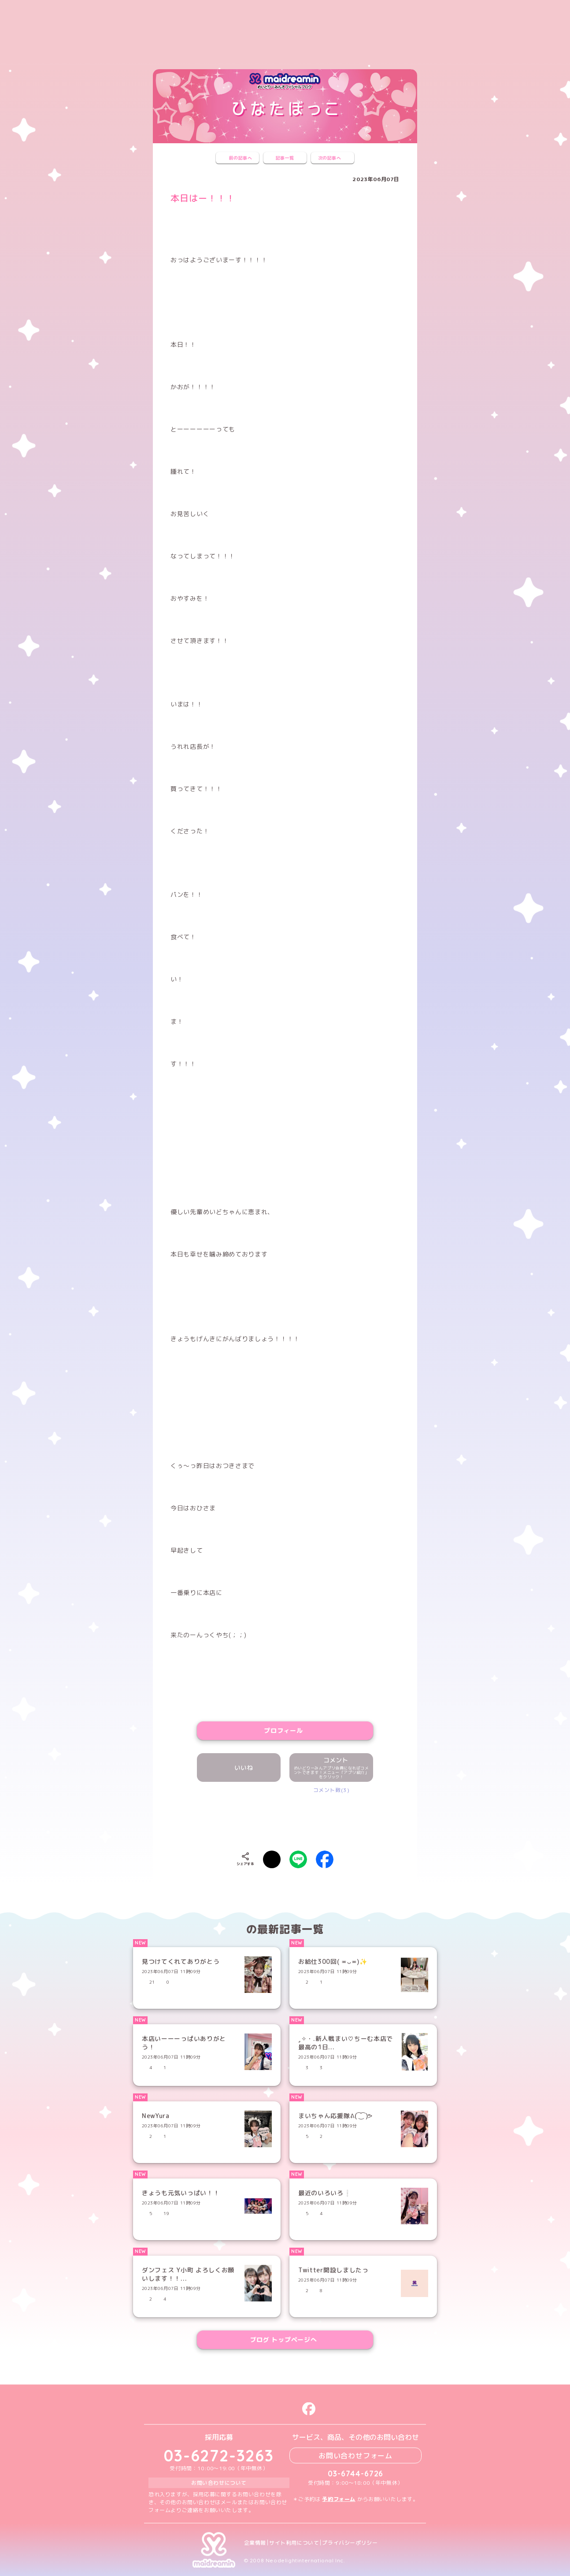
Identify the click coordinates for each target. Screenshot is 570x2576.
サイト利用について (294, 2542)
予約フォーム (338, 2498)
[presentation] (285, 1820)
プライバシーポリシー (350, 2542)
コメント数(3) (331, 1790)
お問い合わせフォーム (355, 2455)
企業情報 (255, 2542)
